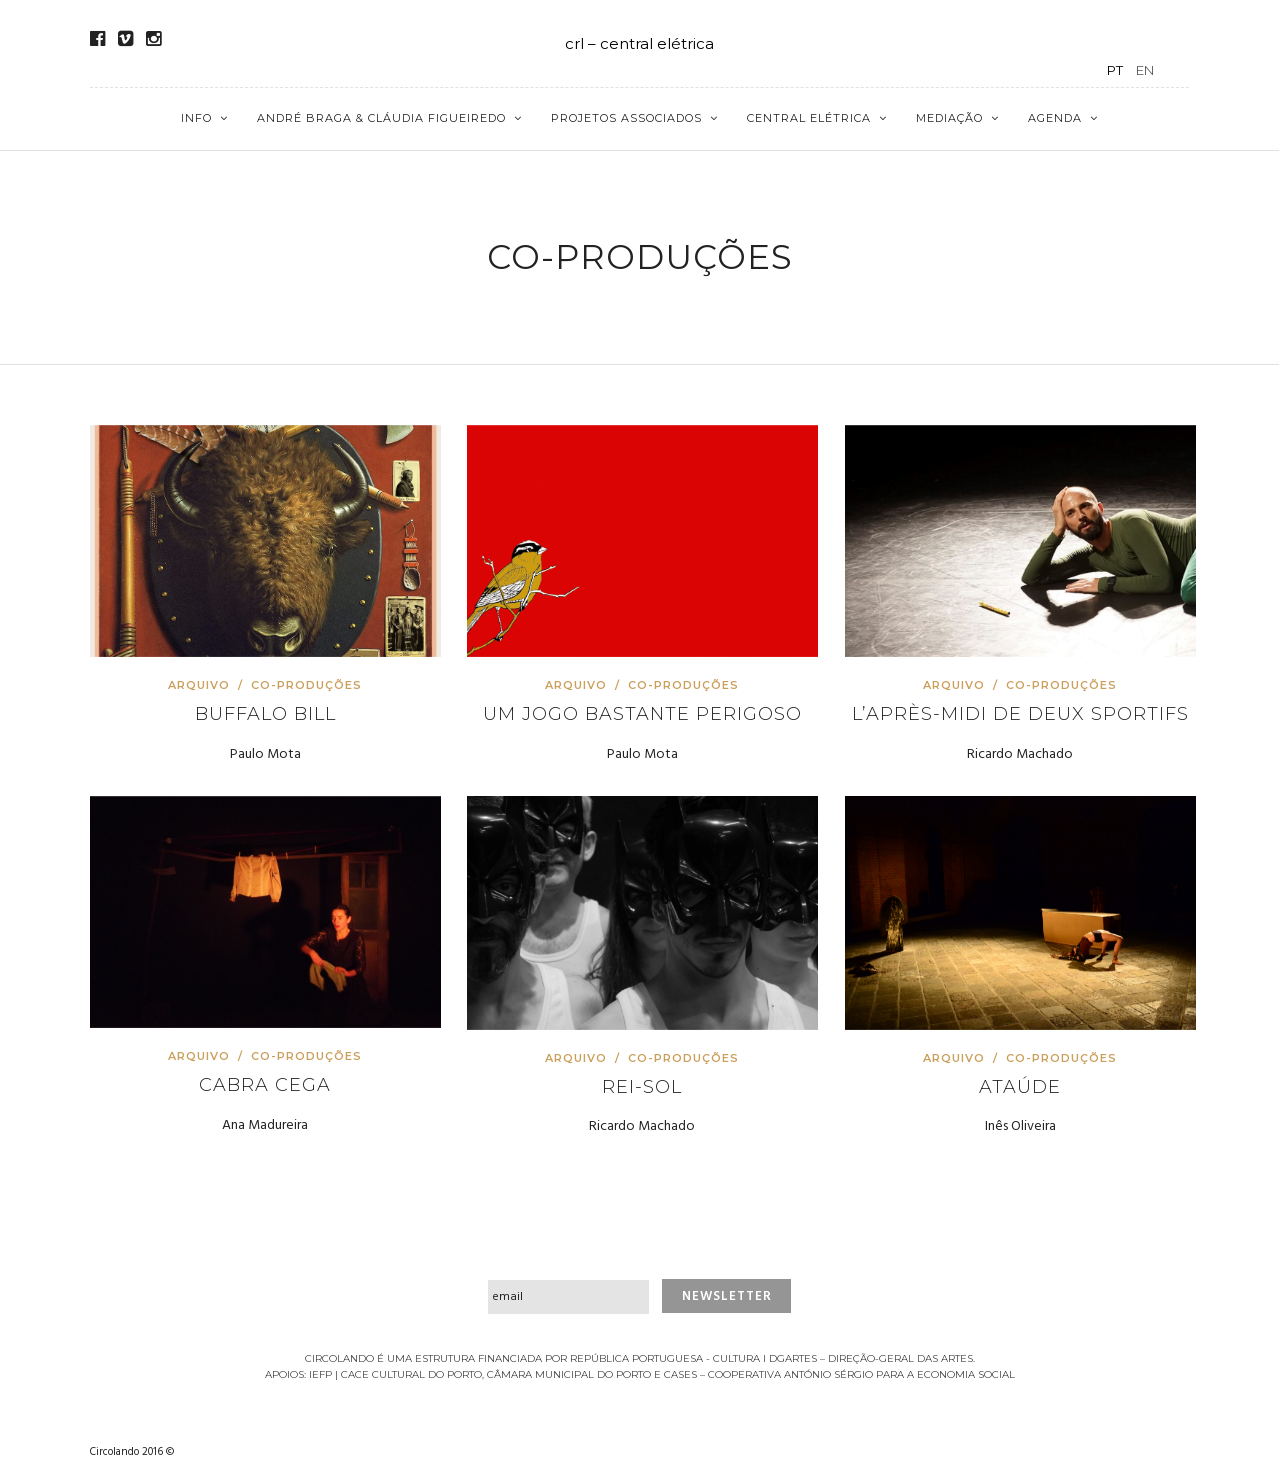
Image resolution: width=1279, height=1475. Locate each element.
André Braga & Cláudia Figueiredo (381, 118)
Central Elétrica (809, 118)
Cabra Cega (265, 1085)
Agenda (1055, 118)
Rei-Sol (642, 1087)
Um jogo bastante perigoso (642, 714)
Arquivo (201, 685)
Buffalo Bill (265, 714)
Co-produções (306, 685)
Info (196, 118)
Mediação (949, 118)
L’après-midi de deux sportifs (1020, 714)
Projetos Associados (626, 118)
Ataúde (1020, 1087)
